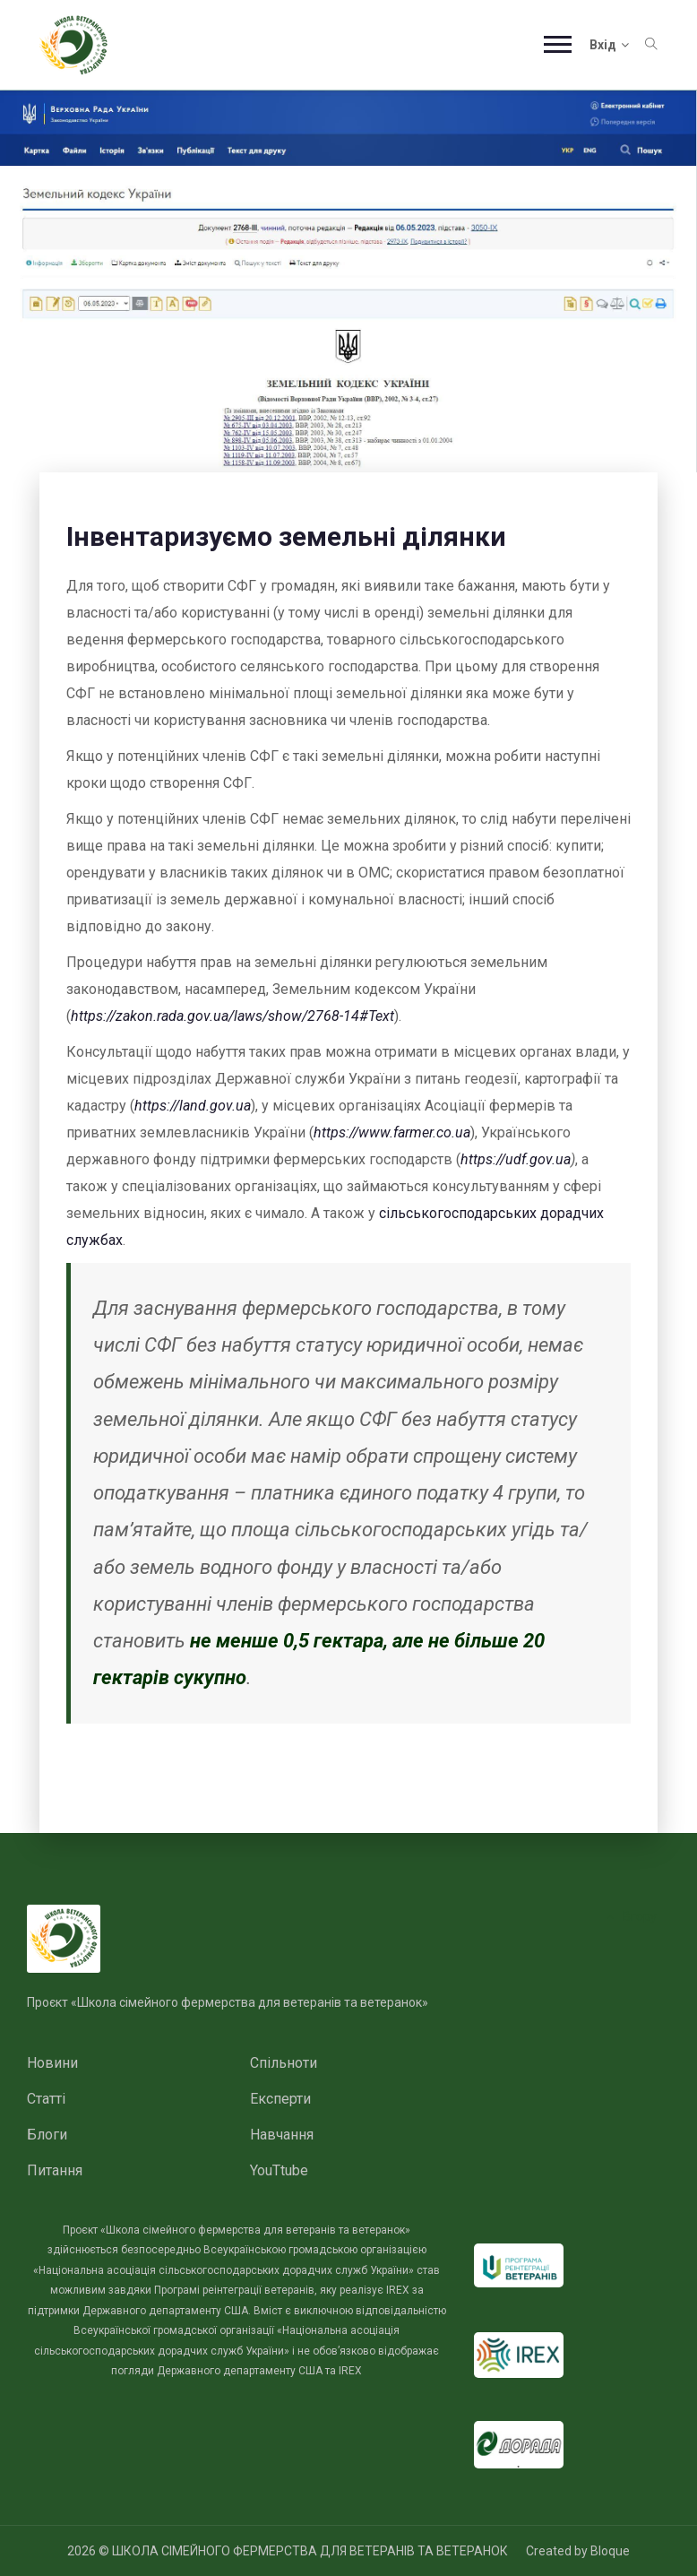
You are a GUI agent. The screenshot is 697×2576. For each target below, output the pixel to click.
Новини (52, 2062)
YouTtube (279, 2170)
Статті (46, 2098)
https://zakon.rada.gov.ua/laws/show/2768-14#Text (232, 1015)
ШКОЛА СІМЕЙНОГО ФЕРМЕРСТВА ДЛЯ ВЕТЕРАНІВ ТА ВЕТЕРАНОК (310, 2551)
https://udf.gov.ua (515, 1159)
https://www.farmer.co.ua (392, 1132)
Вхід (609, 45)
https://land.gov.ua (192, 1105)
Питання (54, 2170)
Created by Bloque (578, 2551)
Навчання (282, 2134)
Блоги (47, 2134)
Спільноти (283, 2062)
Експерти (280, 2098)
